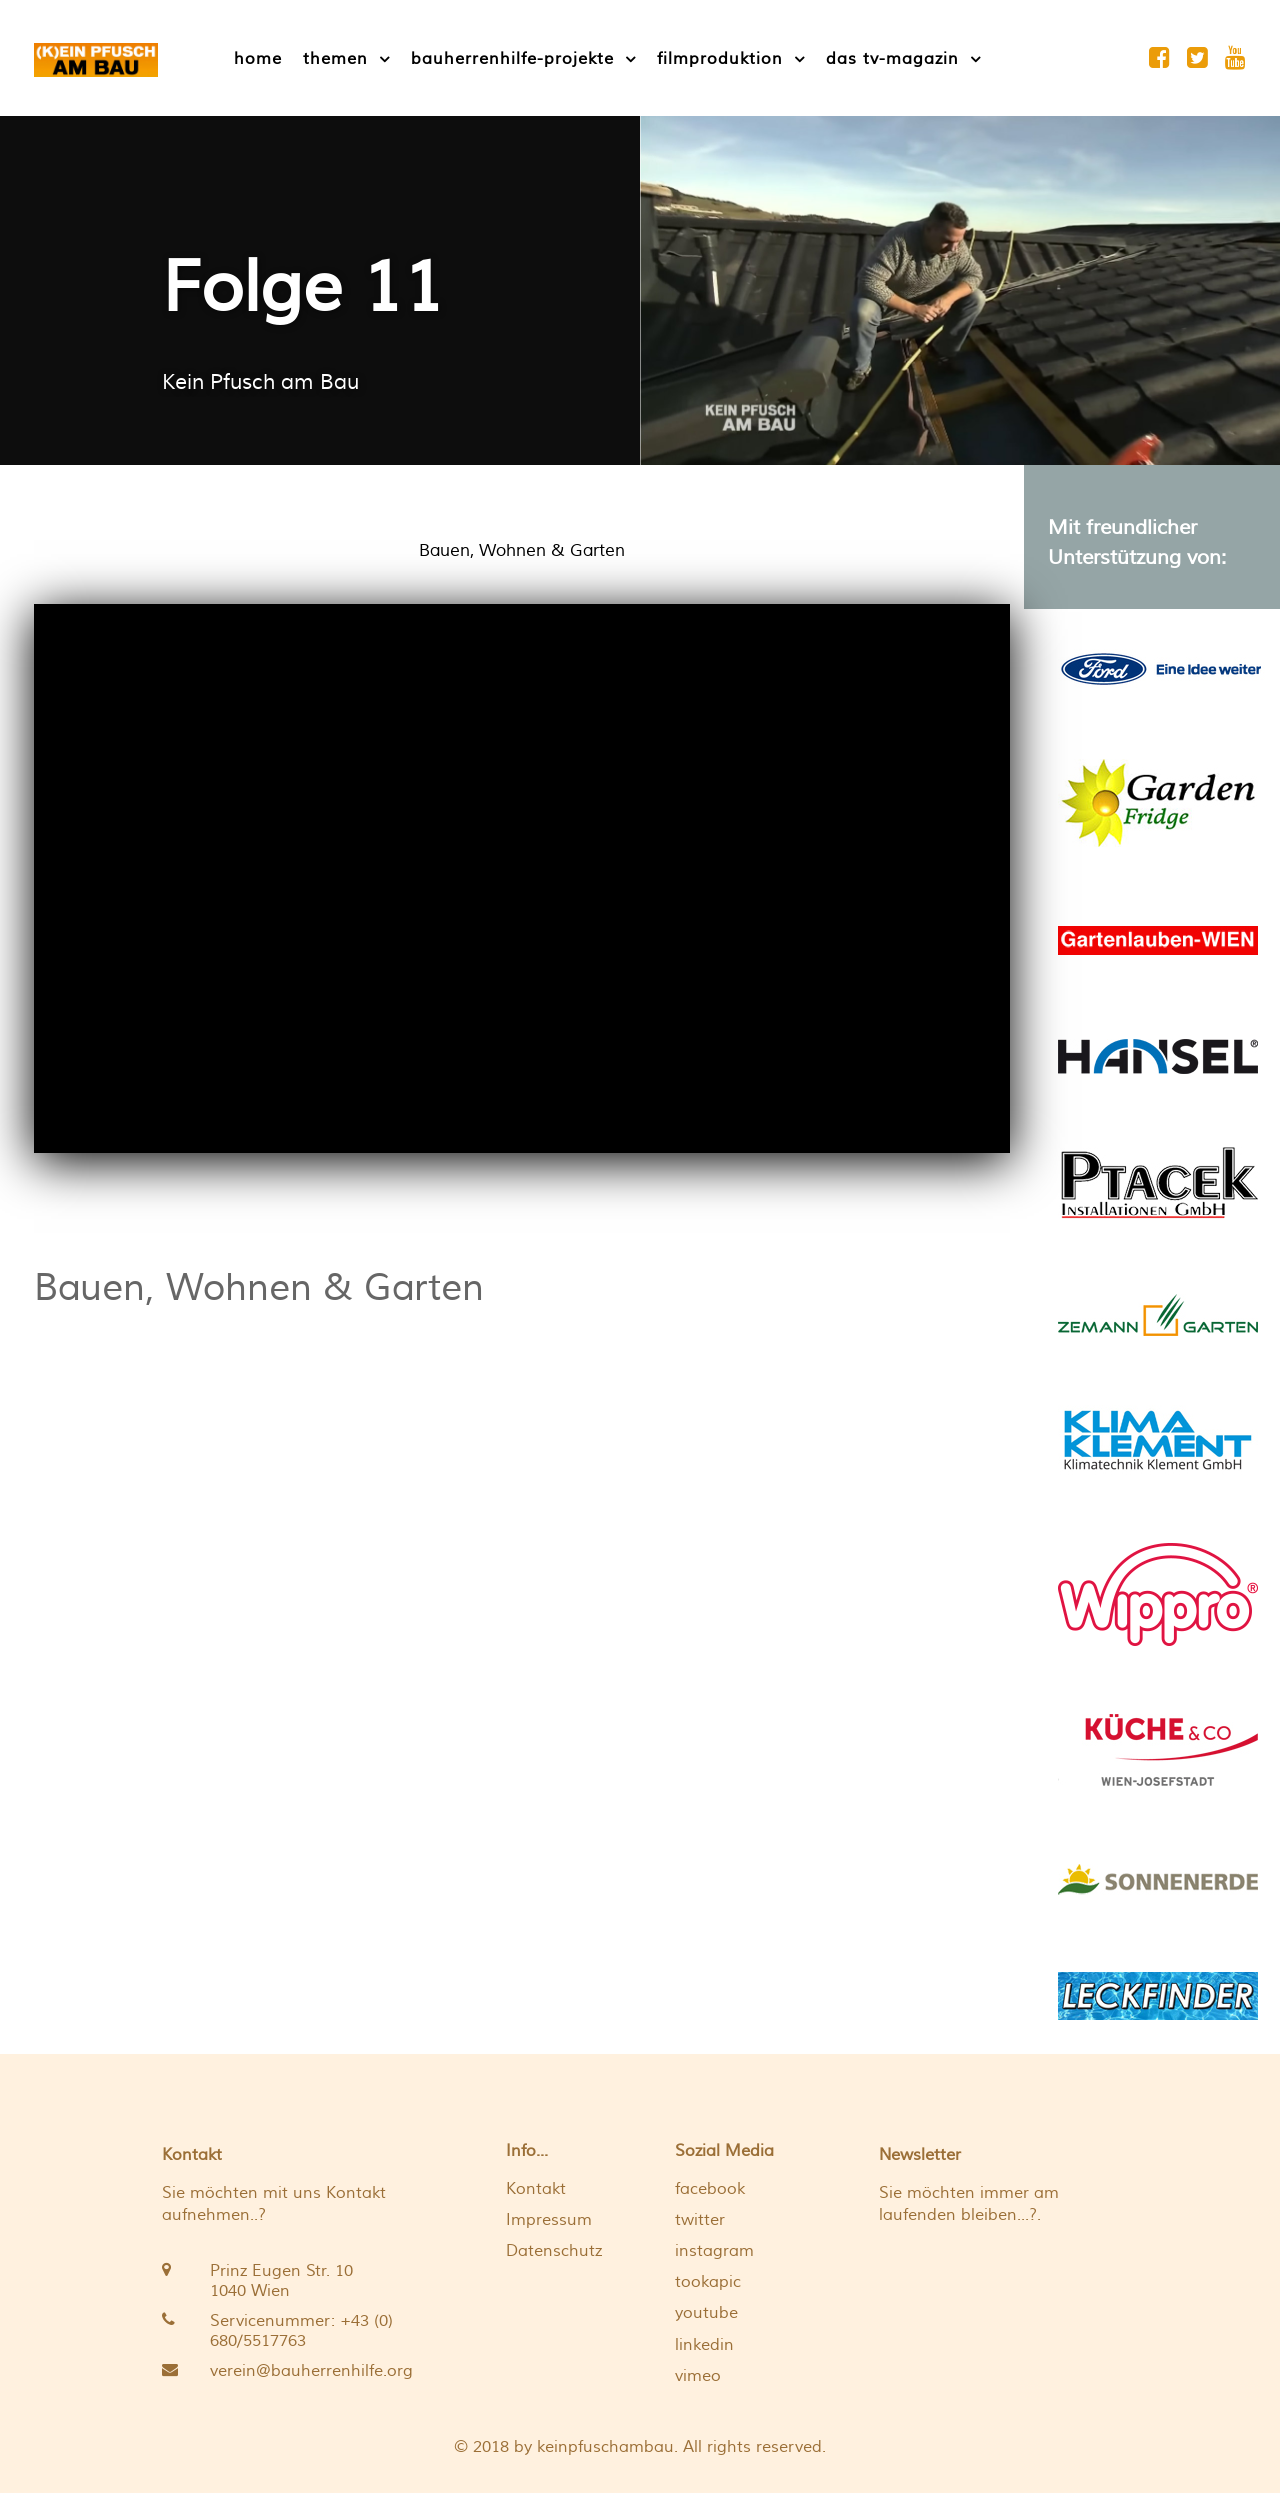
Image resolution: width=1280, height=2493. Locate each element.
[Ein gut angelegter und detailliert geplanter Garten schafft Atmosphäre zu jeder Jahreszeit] (1158, 1312)
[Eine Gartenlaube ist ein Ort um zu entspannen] (1158, 938)
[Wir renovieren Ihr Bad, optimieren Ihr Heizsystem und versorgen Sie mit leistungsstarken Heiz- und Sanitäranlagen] (1158, 1181)
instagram (714, 2251)
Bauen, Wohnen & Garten (259, 1288)
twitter (700, 2220)
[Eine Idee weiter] (1161, 666)
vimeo (698, 2376)
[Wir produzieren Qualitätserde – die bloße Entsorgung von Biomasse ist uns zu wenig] (1158, 1877)
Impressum (549, 2220)
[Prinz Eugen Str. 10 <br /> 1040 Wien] (281, 2281)
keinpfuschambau (605, 2447)
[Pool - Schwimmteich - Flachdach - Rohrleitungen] (1158, 1993)
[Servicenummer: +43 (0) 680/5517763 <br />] (281, 2331)
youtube (706, 2313)
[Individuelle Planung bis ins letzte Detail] (1158, 1747)
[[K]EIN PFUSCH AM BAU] (96, 57)
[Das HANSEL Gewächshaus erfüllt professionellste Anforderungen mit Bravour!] (1158, 1054)
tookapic (708, 2282)
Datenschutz (554, 2251)
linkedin (704, 2345)
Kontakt (536, 2189)
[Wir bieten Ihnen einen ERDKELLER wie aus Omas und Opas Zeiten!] (1158, 800)
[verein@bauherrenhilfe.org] (281, 2371)
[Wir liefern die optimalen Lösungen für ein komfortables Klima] (1158, 1437)
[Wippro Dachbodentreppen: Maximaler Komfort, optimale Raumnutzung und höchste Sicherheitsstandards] (1158, 1591)
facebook (710, 2189)
